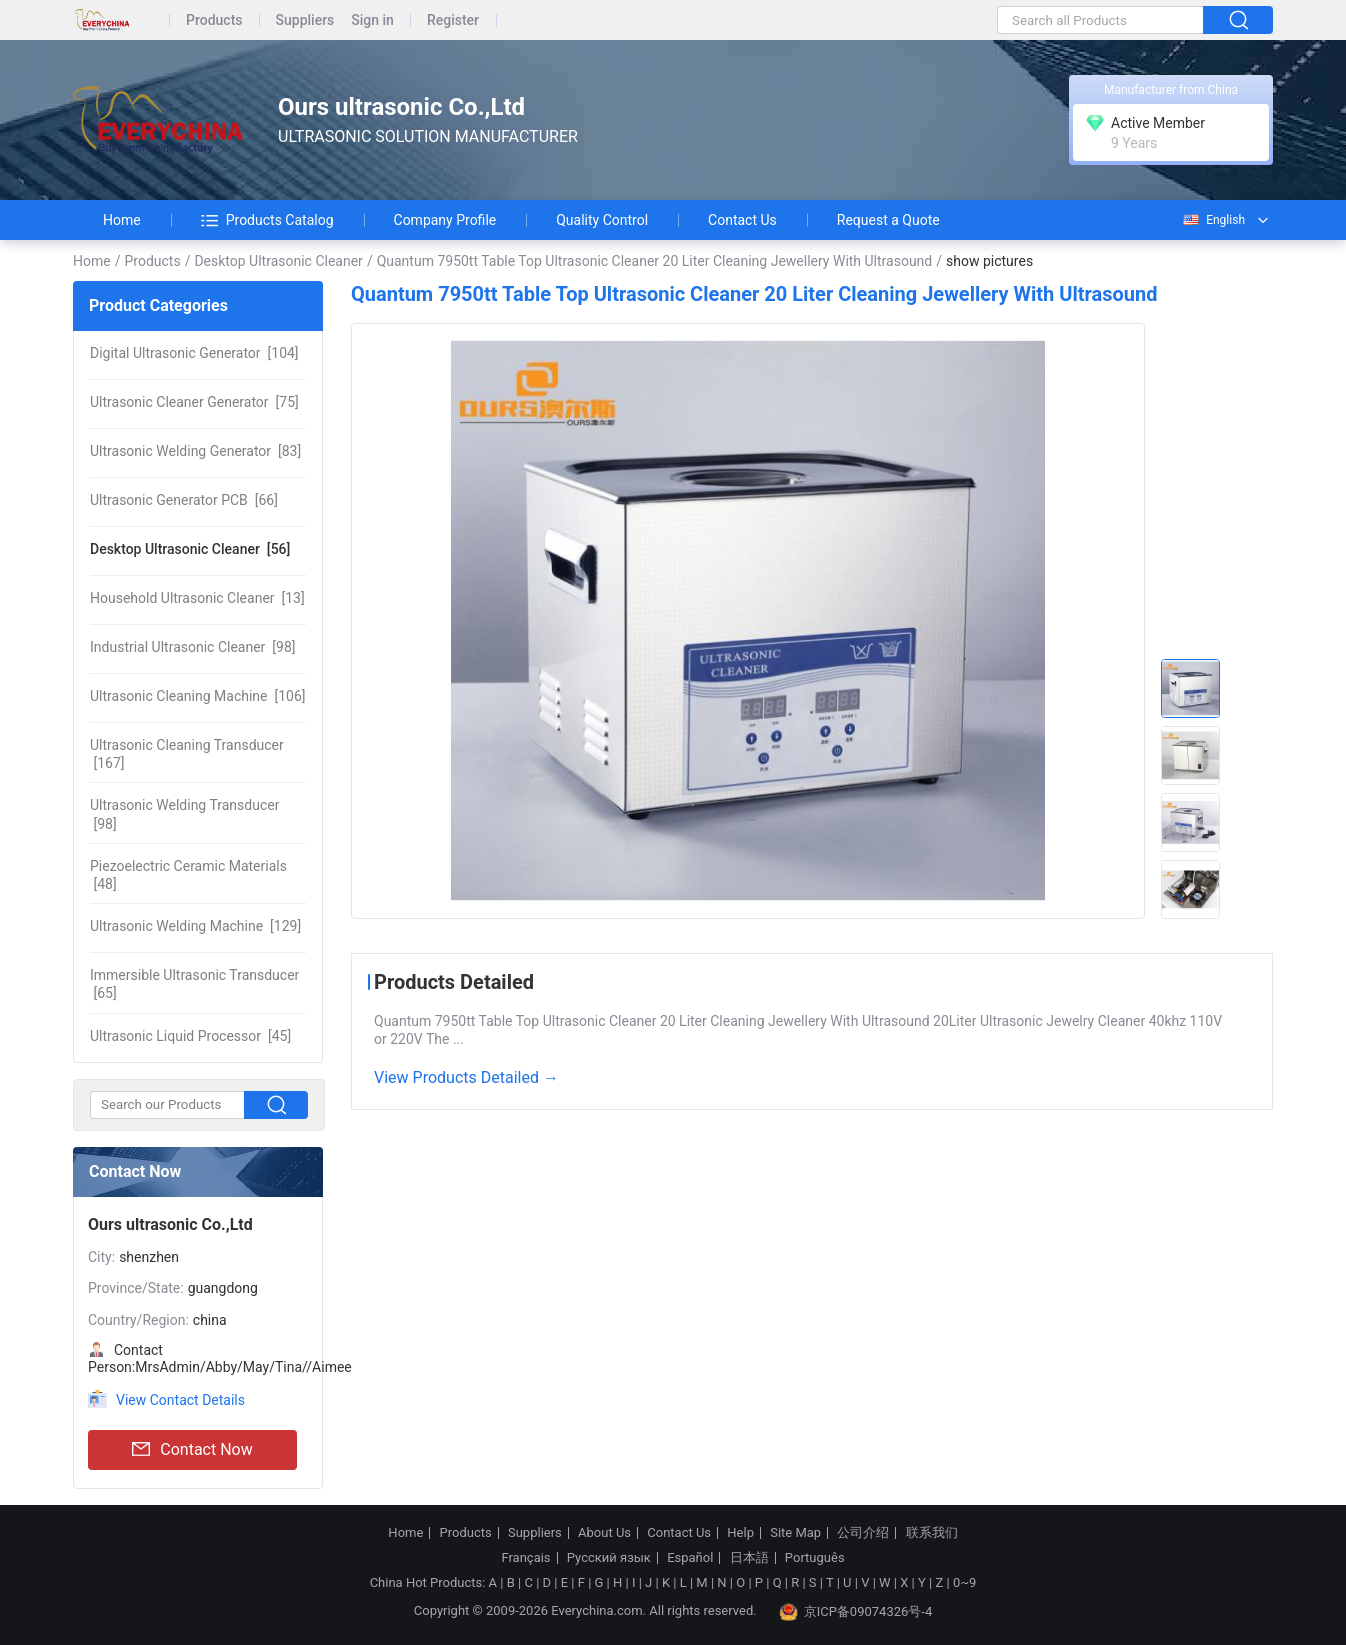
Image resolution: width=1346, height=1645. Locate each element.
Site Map (795, 1533)
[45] (190, 1036)
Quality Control (602, 220)
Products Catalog (267, 220)
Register (453, 20)
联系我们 (932, 1533)
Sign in (372, 20)
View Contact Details (180, 1400)
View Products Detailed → (466, 1077)
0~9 (964, 1582)
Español (690, 1558)
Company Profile (445, 220)
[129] (195, 926)
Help (740, 1533)
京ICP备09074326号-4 (856, 1612)
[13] (197, 598)
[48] (188, 875)
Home (122, 220)
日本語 (749, 1558)
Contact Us (742, 220)
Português (815, 1558)
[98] (192, 647)
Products (214, 20)
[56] (190, 549)
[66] (184, 500)
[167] (187, 754)
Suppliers (305, 20)
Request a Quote (888, 220)
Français (525, 1558)
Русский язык (609, 1558)
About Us (604, 1533)
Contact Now (192, 1450)
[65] (194, 984)
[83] (195, 451)
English (1213, 220)
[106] (197, 696)
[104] (194, 353)
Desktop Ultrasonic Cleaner (278, 261)
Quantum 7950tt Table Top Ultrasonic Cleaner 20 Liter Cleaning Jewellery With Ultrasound (655, 261)
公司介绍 (863, 1533)
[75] (194, 402)
